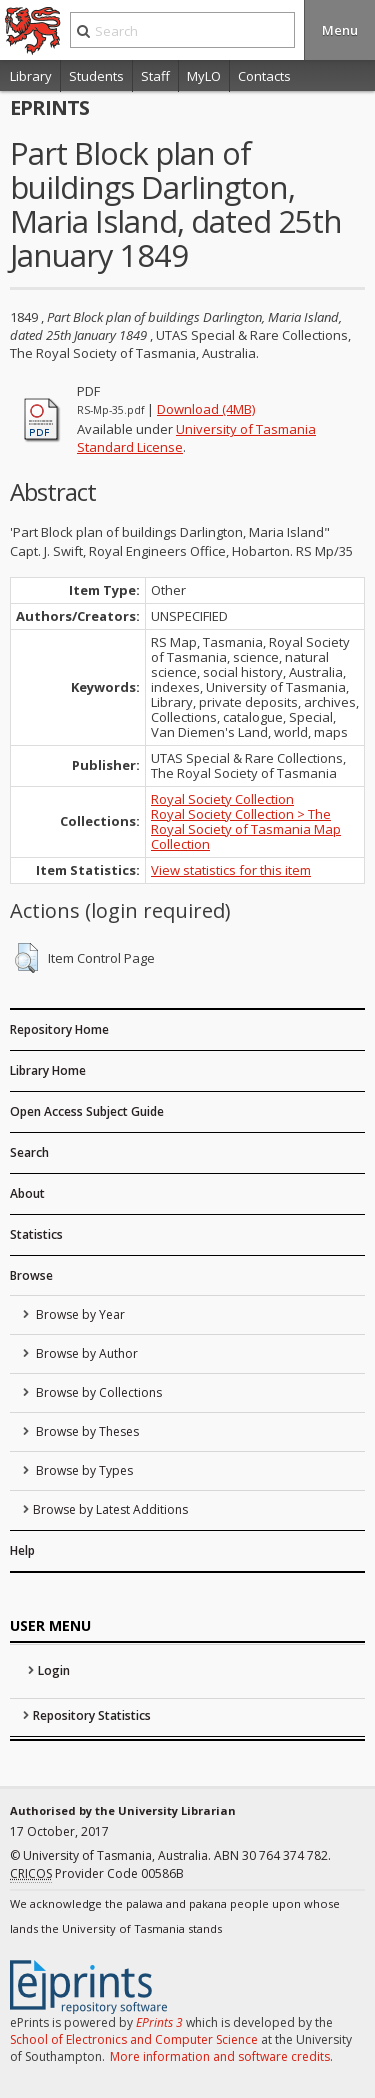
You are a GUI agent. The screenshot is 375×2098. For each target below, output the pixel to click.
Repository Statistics (92, 1715)
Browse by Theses (86, 1431)
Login (54, 1670)
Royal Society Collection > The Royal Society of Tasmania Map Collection (246, 829)
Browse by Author (85, 1353)
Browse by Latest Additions (110, 1509)
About (27, 1193)
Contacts (264, 76)
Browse (31, 1275)
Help (22, 1550)
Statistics (36, 1234)
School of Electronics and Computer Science (134, 2039)
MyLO (204, 76)
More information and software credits (220, 2056)
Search (29, 1152)
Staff (155, 76)
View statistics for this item (231, 870)
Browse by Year (79, 1314)
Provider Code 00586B (97, 1874)
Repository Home (59, 1029)
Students (96, 76)
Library (31, 76)
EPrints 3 (159, 2022)
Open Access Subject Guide (87, 1111)
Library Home (48, 1070)
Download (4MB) (206, 409)
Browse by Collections (97, 1392)
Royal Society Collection (222, 799)
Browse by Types (83, 1470)
